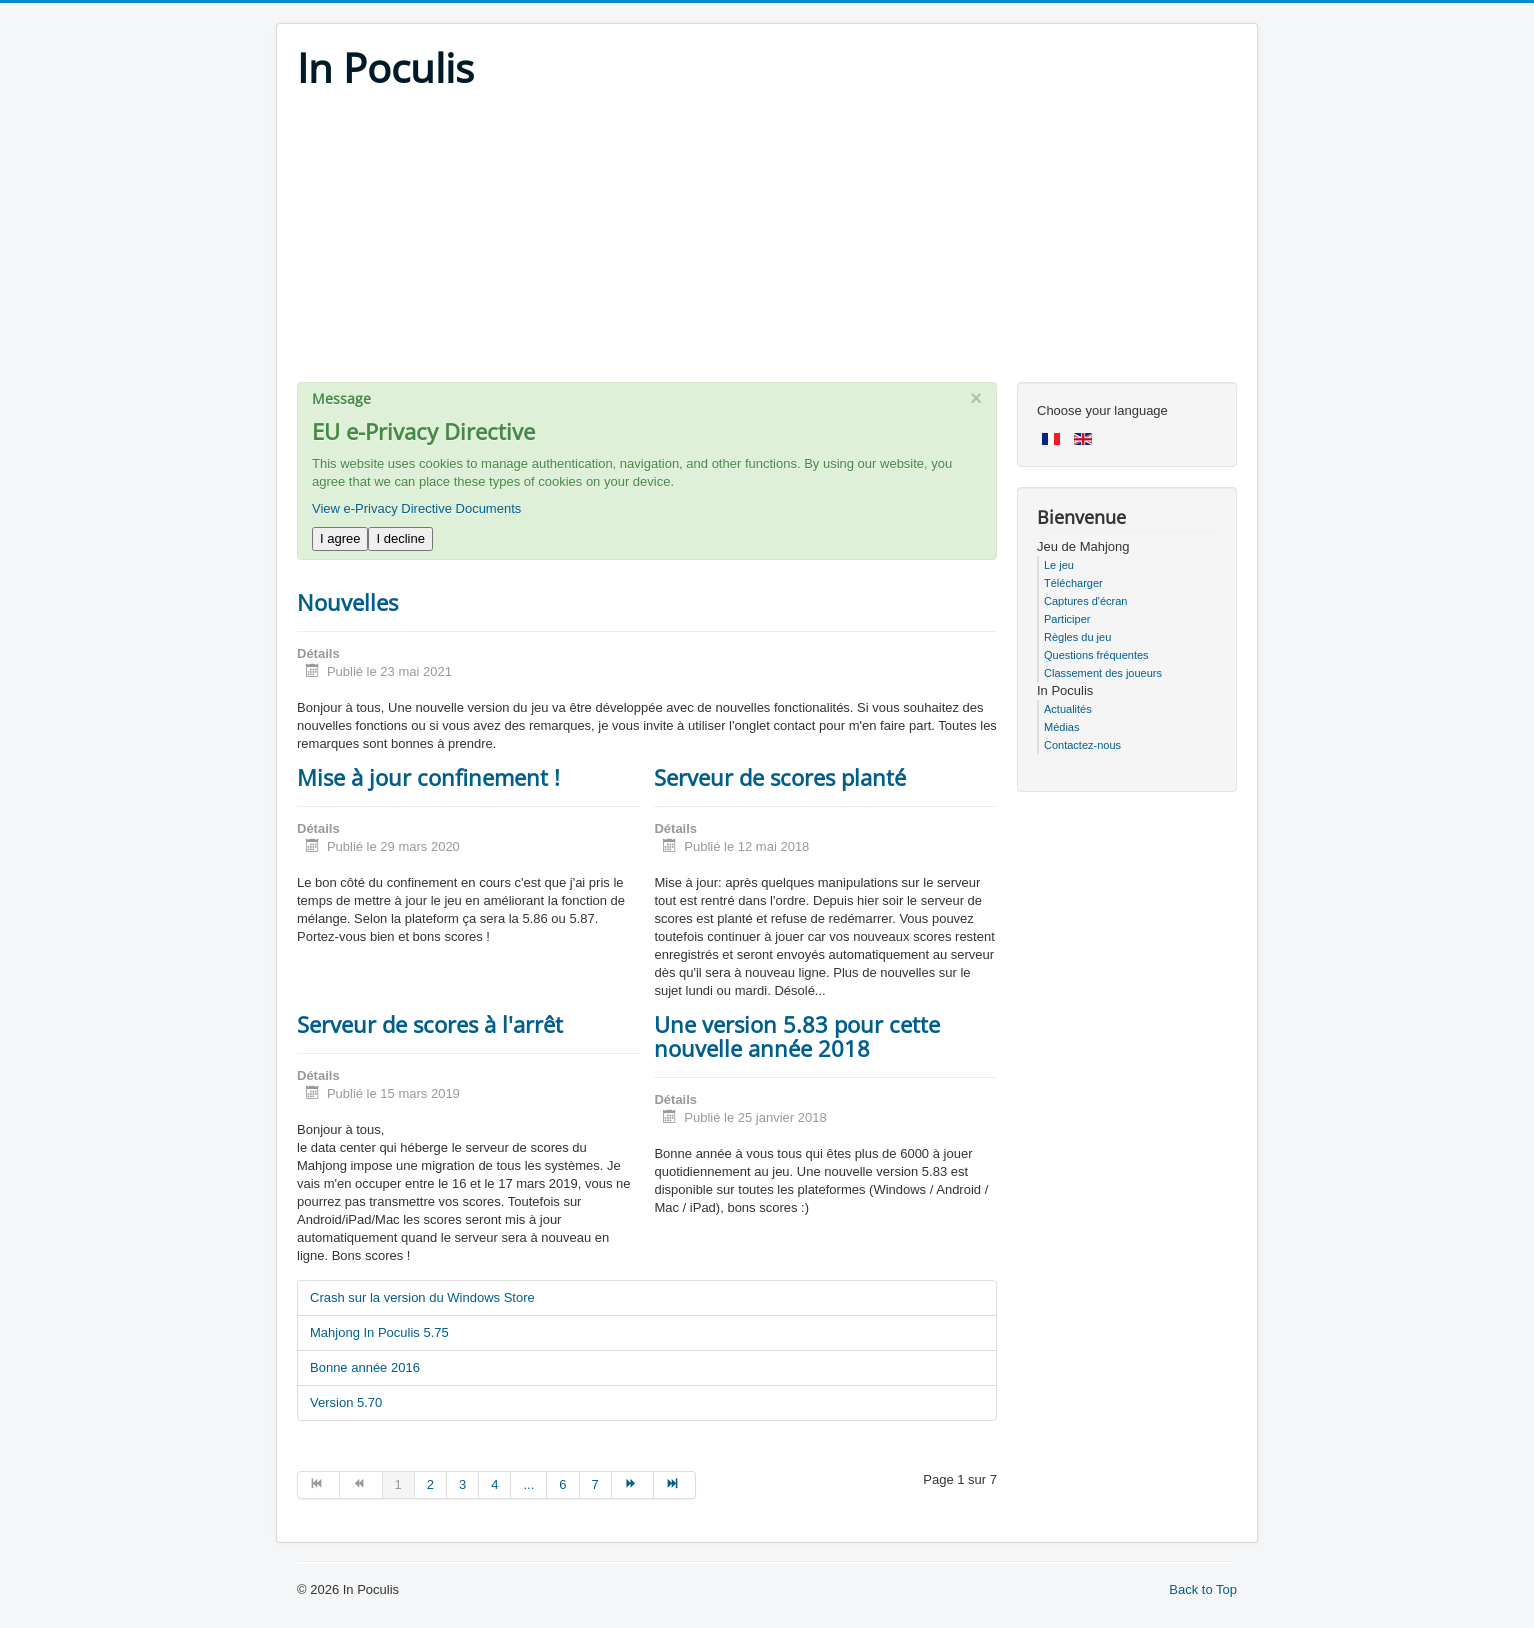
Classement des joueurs (1103, 673)
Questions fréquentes (1096, 655)
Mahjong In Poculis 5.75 (379, 1332)
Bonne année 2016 (365, 1367)
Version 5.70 (346, 1402)
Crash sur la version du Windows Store (422, 1297)
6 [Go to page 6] (562, 1484)
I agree (340, 538)
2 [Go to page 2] (430, 1484)
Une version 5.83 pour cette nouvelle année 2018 (797, 1036)
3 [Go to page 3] (462, 1484)
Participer (1067, 619)
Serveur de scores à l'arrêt (430, 1024)
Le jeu (1059, 565)
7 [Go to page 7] (595, 1484)
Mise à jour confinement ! (428, 777)
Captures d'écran (1085, 601)
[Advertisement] (767, 242)
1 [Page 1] (398, 1484)
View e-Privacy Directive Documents (416, 508)
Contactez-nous (1082, 745)
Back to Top (1203, 1589)
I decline (400, 538)
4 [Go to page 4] (494, 1484)
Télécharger (1073, 583)
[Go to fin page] (675, 1485)
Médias (1061, 727)
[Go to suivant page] (633, 1485)
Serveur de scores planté (780, 777)
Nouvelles (347, 602)
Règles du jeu (1077, 637)
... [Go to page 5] (528, 1484)
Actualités (1068, 709)
